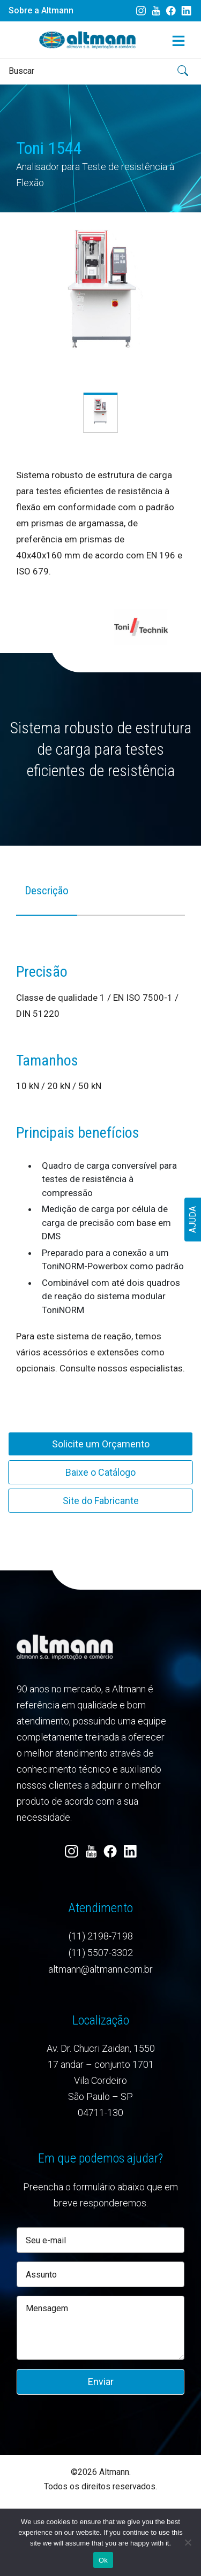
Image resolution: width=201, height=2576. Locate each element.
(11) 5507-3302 (101, 1952)
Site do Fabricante (101, 1500)
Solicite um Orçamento (101, 1444)
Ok (103, 2560)
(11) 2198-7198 (101, 1936)
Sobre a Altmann (41, 10)
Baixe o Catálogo (100, 1472)
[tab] (46, 898)
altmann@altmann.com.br (100, 1969)
